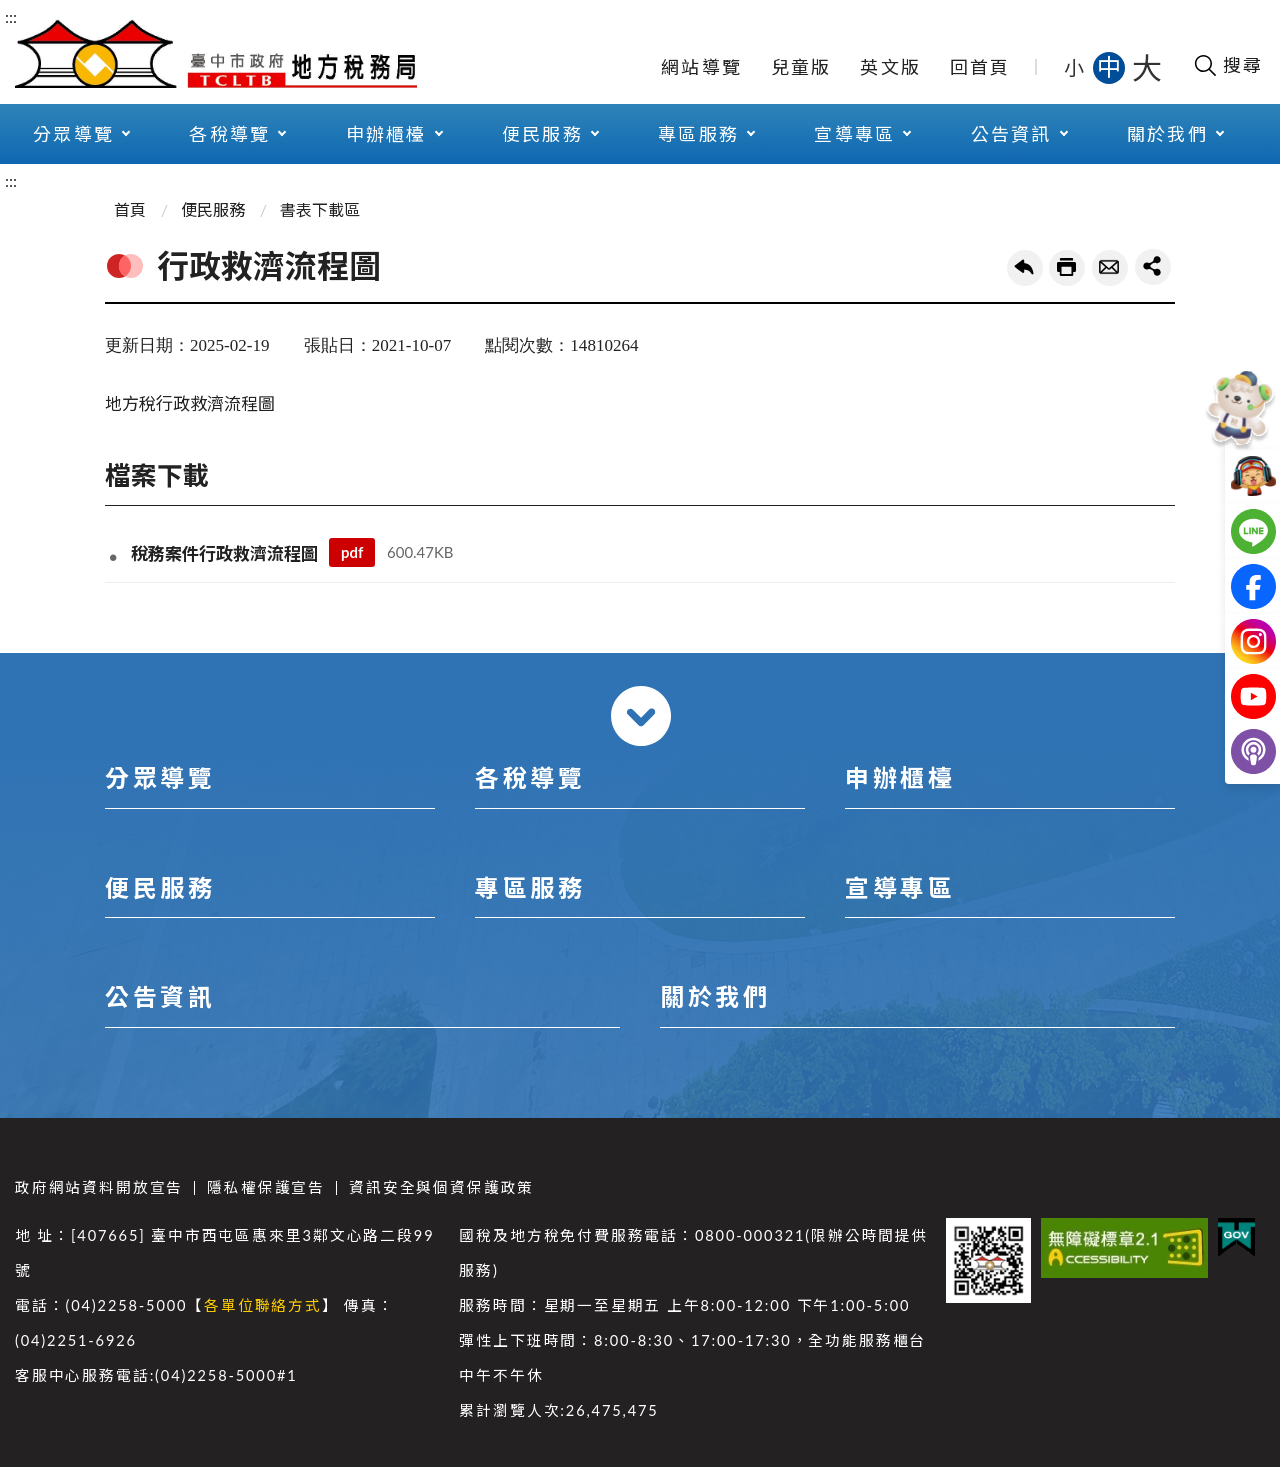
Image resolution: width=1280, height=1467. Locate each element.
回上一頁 (1025, 268)
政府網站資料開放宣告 (99, 1187)
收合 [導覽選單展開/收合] (641, 716)
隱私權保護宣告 (266, 1187)
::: (11, 16)
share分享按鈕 (1153, 267)
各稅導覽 (229, 134)
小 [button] (1075, 67)
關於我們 (1167, 134)
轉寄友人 (1110, 268)
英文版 (890, 67)
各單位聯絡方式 (263, 1305)
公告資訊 (1011, 134)
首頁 (130, 209)
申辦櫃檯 (386, 134)
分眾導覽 (73, 134)
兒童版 (801, 67)
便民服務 (542, 134)
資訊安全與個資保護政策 (441, 1187)
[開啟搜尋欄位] (1227, 65)
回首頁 (980, 67)
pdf (352, 552)
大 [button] (1147, 67)
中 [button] (1111, 66)
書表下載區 (320, 209)
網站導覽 (701, 67)
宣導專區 (854, 134)
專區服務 (698, 134)
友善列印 (1067, 268)
